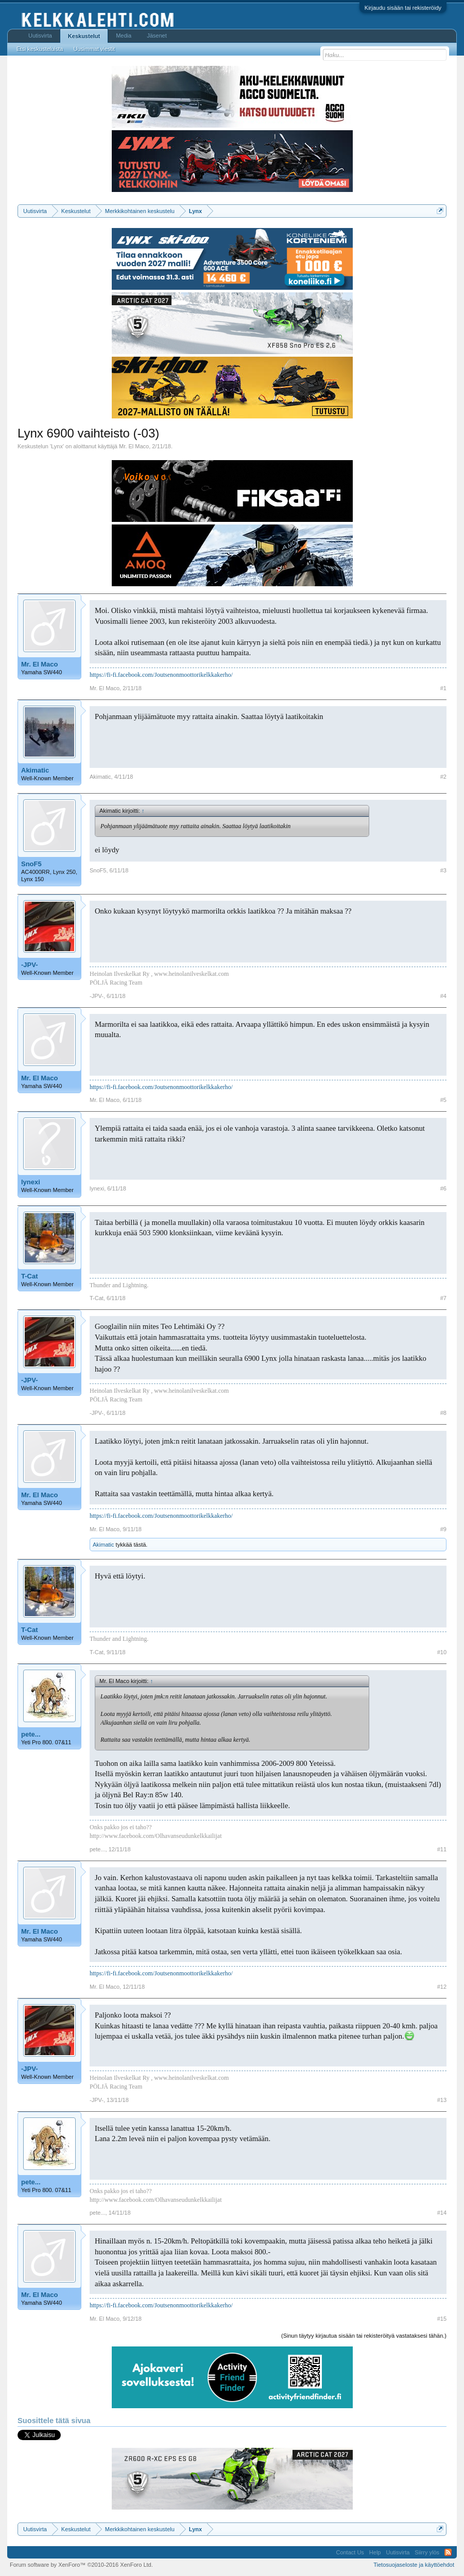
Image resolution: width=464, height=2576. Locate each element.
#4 (443, 996)
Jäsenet (157, 35)
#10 (441, 1652)
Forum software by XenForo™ (81, 2565)
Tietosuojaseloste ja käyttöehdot (413, 2565)
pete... (31, 1734)
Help (375, 2552)
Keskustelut (84, 36)
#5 (443, 1100)
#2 (443, 777)
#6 (443, 1188)
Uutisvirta (40, 35)
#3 (443, 870)
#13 (441, 2100)
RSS (448, 2552)
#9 (443, 1529)
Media (123, 35)
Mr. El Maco (134, 446)
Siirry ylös (427, 2552)
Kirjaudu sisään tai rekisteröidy (403, 8)
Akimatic (35, 770)
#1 (443, 688)
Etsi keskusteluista (39, 49)
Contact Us (350, 2552)
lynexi (30, 1182)
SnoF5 (31, 864)
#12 (441, 1987)
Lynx (57, 446)
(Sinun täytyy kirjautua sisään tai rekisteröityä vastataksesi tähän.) (363, 2336)
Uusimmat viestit (94, 49)
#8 (443, 1413)
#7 (443, 1298)
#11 (441, 1849)
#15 (441, 2319)
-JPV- (29, 965)
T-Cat (29, 1276)
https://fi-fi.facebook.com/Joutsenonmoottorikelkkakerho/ (161, 674)
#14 (441, 2213)
